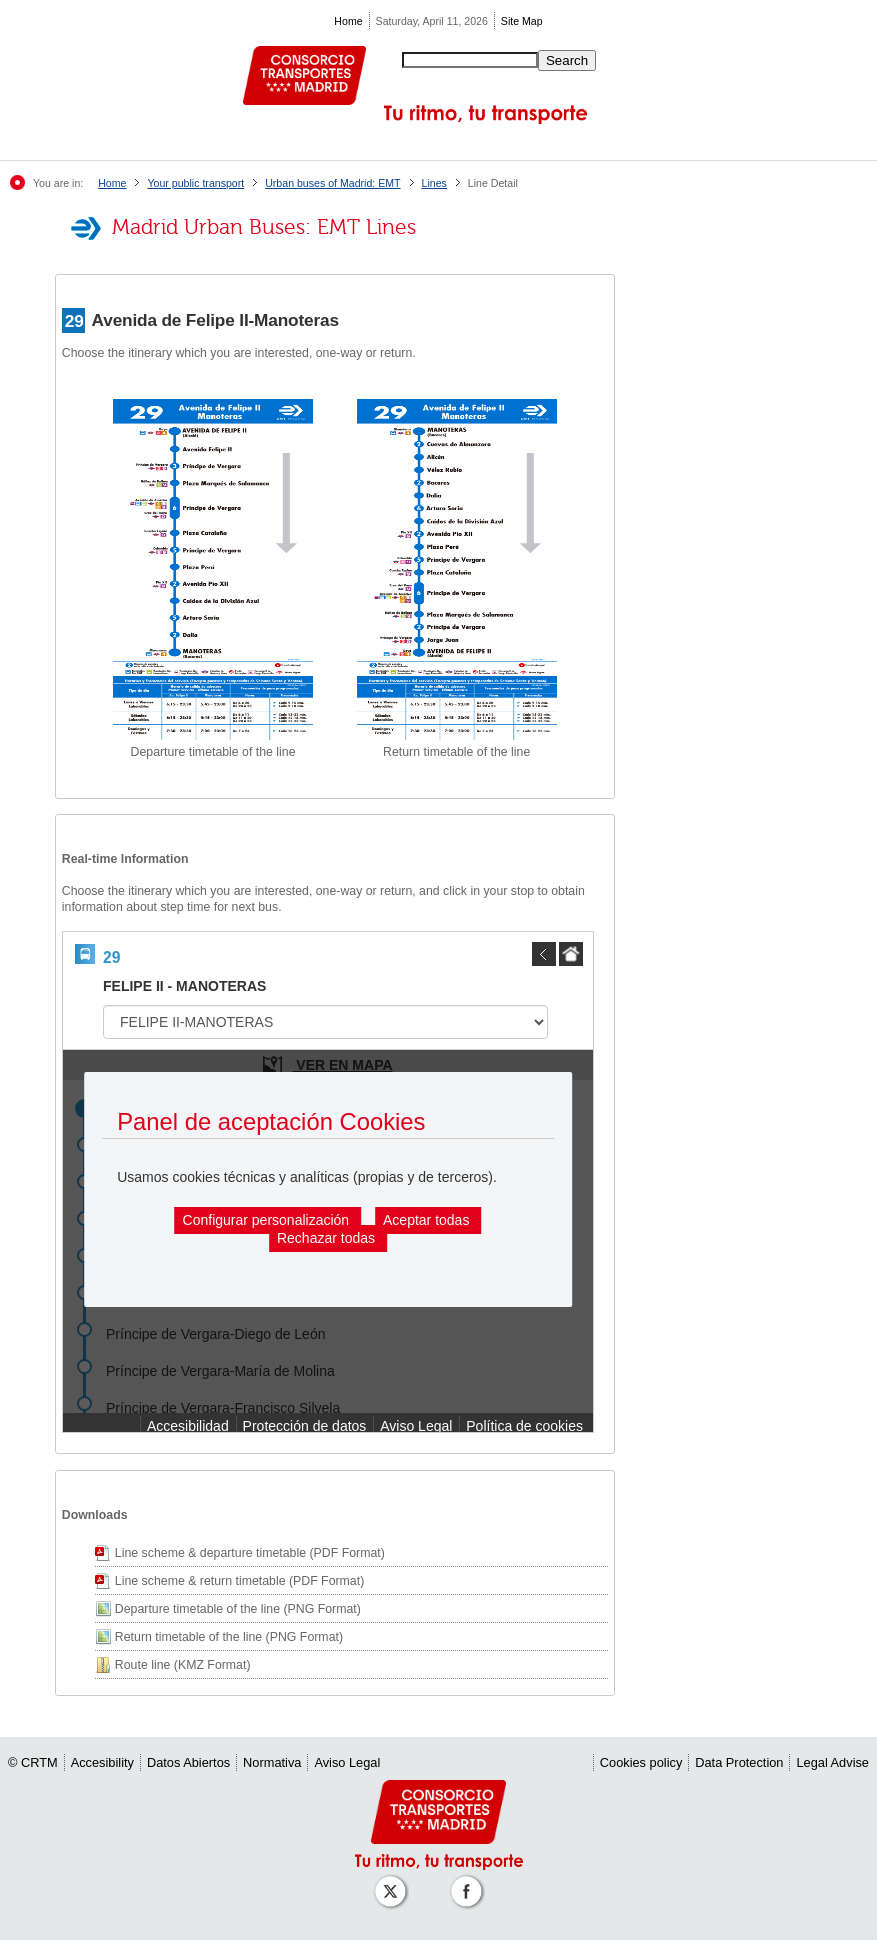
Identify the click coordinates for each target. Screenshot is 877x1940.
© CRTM (33, 1762)
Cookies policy (641, 1762)
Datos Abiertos (188, 1762)
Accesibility (102, 1762)
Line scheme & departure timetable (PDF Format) (250, 1553)
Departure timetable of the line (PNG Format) (238, 1609)
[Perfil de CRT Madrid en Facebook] (470, 1881)
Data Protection (739, 1762)
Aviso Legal (347, 1762)
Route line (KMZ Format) (183, 1665)
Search (567, 60)
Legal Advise (832, 1762)
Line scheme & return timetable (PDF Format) (239, 1581)
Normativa (272, 1762)
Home (348, 21)
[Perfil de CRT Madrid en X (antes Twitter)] (394, 1881)
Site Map (522, 21)
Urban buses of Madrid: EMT (332, 183)
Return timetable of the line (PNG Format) (229, 1637)
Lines (434, 183)
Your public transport (195, 183)
